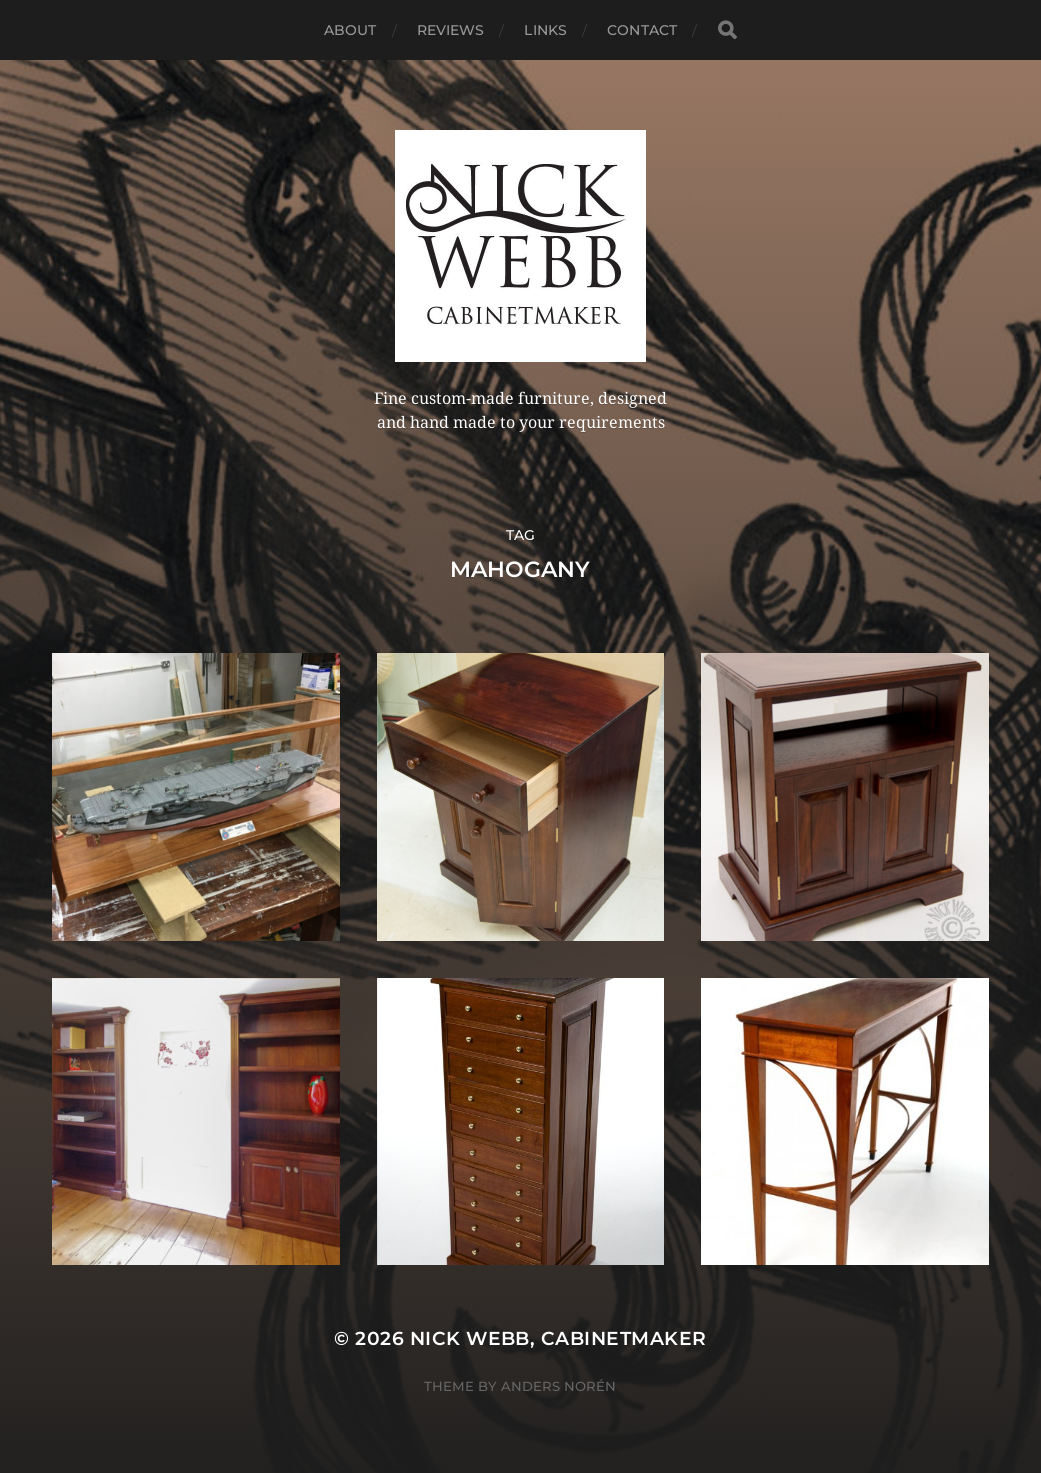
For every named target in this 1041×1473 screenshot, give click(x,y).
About (350, 30)
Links (545, 30)
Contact (642, 30)
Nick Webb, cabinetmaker (558, 1338)
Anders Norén (558, 1386)
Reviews (451, 30)
